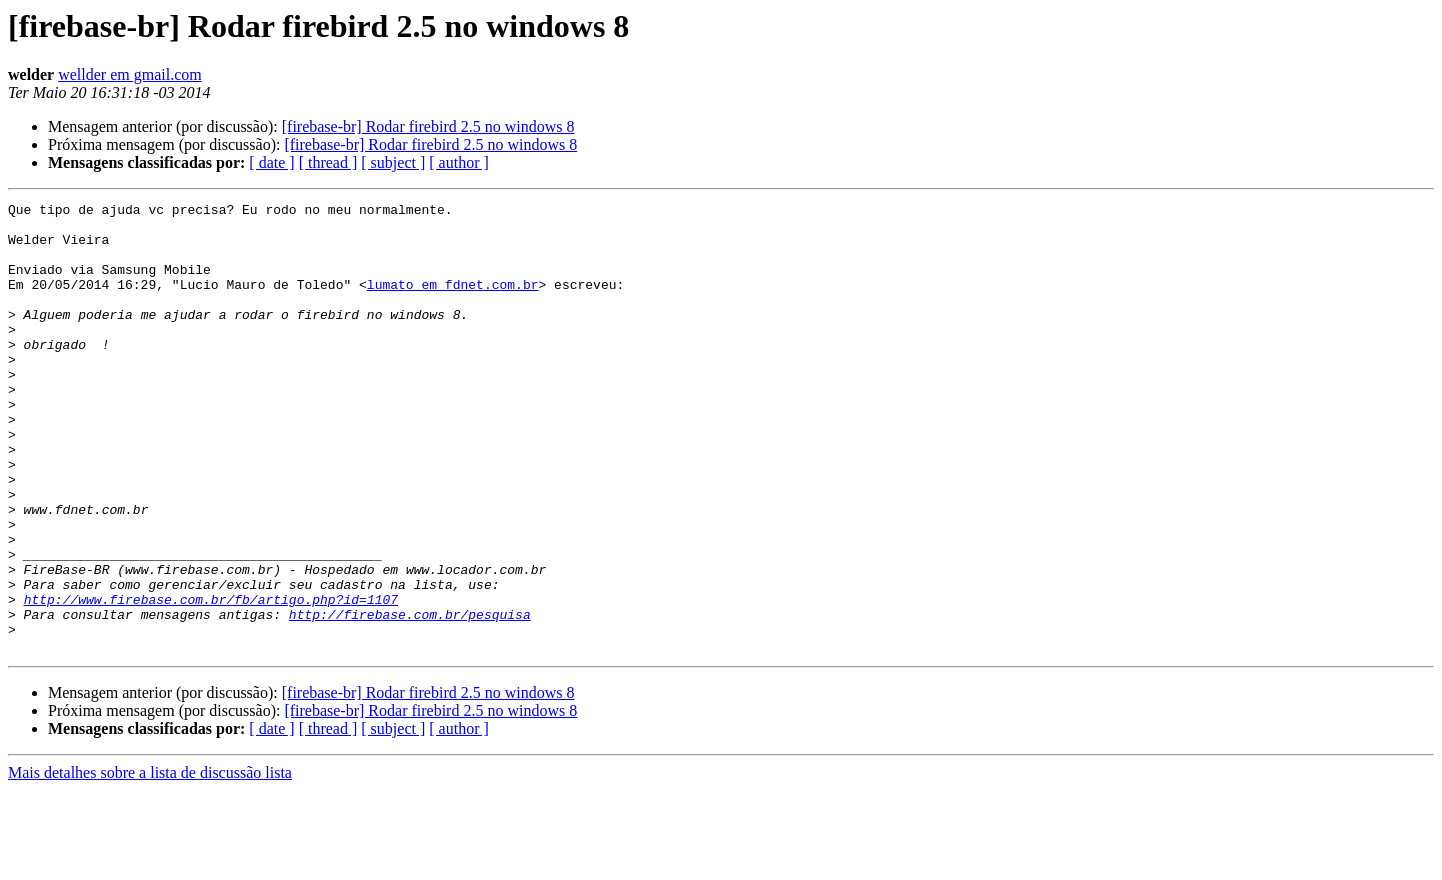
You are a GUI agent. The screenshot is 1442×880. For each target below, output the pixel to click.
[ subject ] (393, 162)
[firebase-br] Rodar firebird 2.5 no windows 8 (428, 126)
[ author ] (459, 162)
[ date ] (271, 162)
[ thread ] (328, 162)
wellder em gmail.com (130, 74)
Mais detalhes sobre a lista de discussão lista (150, 862)
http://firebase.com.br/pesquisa (410, 698)
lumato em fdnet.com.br (453, 302)
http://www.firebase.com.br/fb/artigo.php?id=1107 (211, 680)
